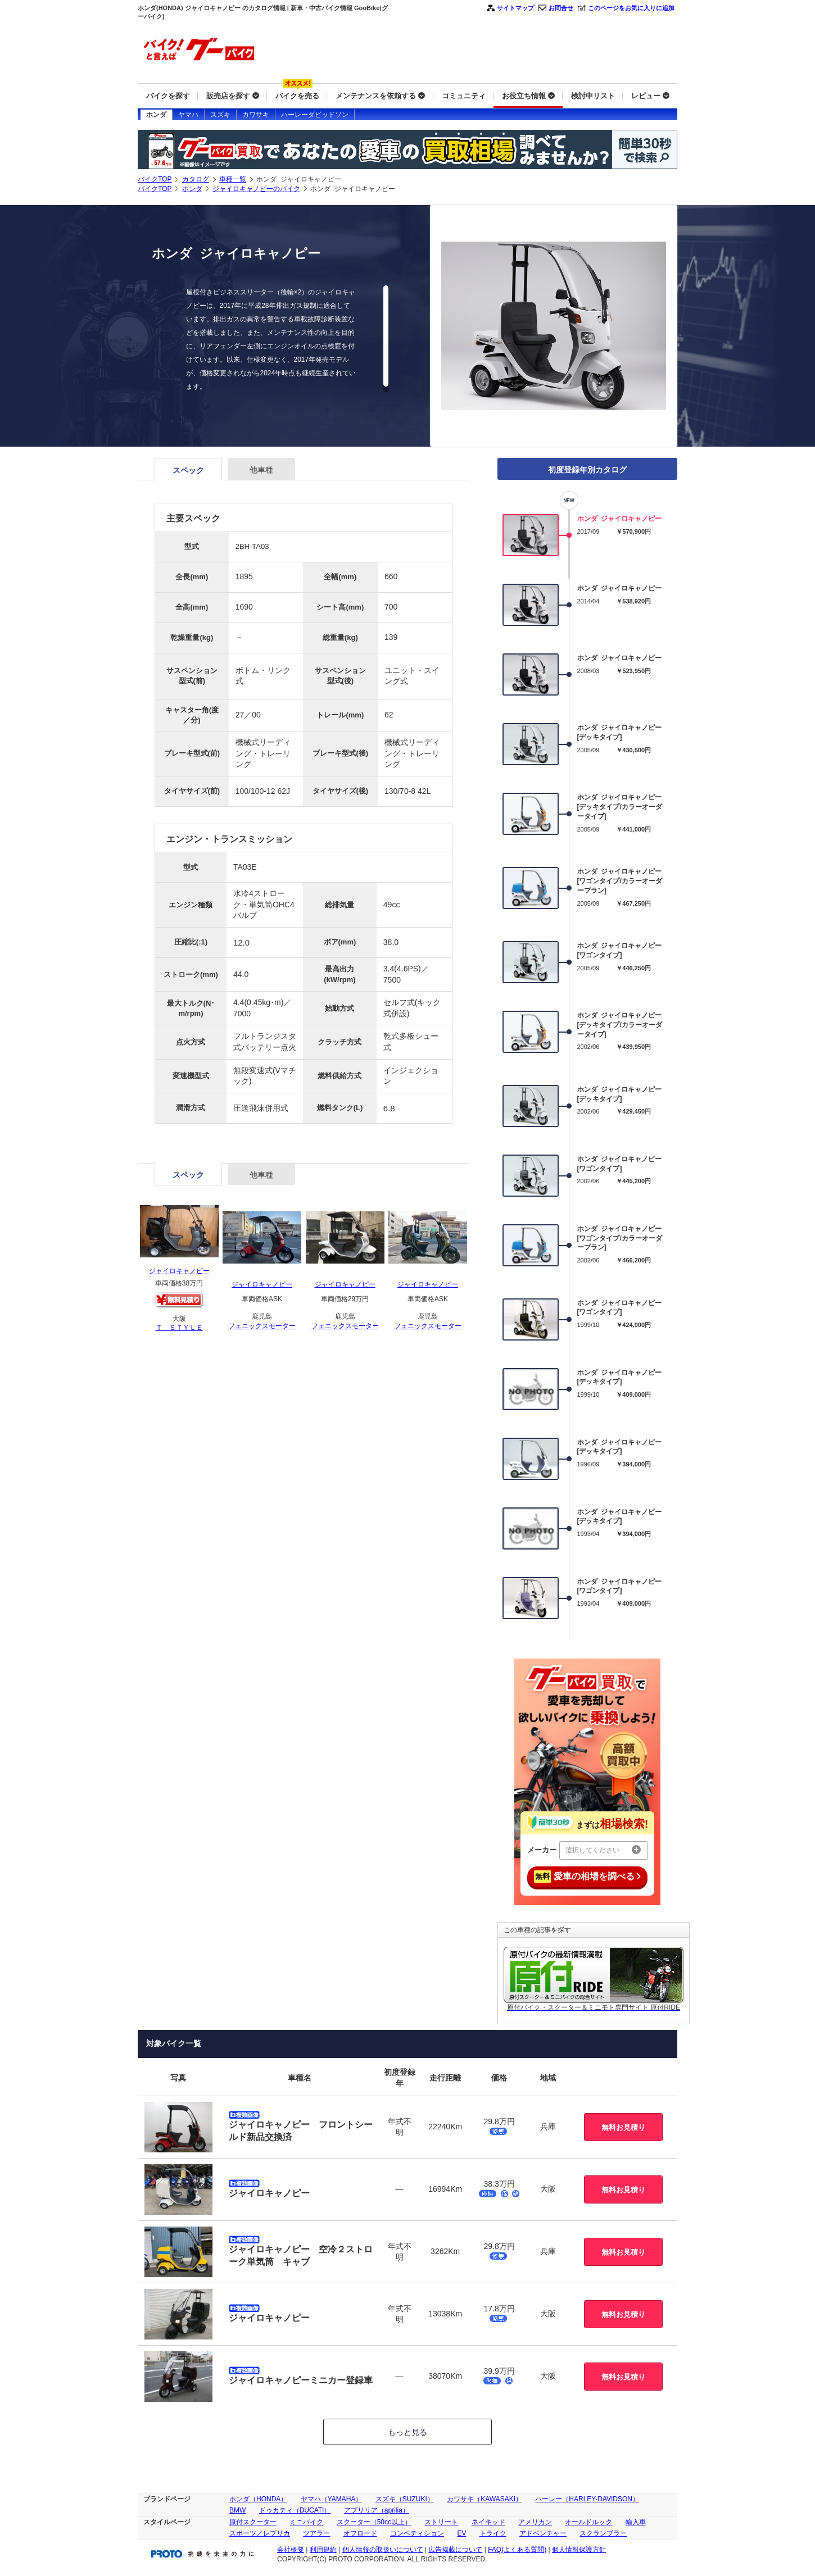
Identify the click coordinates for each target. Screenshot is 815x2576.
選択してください (603, 1849)
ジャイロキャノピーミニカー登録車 (301, 2380)
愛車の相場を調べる (587, 1876)
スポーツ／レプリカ (259, 2533)
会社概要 (290, 2550)
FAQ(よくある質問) (517, 2550)
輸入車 (636, 2522)
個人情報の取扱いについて (382, 2550)
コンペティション (417, 2533)
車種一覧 (232, 179)
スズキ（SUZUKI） (404, 2499)
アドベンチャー (543, 2533)
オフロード (360, 2533)
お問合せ (561, 7)
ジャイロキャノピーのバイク (256, 189)
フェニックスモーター (262, 1326)
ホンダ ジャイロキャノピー (619, 519)
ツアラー (316, 2533)
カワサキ (255, 115)
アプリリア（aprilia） (376, 2510)
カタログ (195, 179)
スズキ (220, 115)
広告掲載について (455, 2550)
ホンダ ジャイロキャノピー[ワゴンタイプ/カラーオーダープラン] (619, 880)
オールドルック (588, 2522)
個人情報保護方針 (579, 2550)
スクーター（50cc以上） (374, 2522)
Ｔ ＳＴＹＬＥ (179, 1328)
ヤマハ (188, 115)
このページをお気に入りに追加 (631, 7)
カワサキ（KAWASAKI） (484, 2499)
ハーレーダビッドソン (314, 115)
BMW (237, 2510)
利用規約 (323, 2550)
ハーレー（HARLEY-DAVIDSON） (587, 2499)
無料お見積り (623, 2127)
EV (461, 2533)
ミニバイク (306, 2522)
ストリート (441, 2522)
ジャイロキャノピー (179, 1271)
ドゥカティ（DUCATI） (295, 2510)
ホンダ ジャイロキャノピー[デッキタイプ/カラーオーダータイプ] (619, 806)
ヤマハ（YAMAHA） (332, 2499)
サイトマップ (515, 7)
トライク (492, 2533)
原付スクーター (253, 2522)
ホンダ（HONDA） (258, 2499)
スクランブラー (603, 2533)
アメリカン (535, 2522)
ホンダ (156, 115)
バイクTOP (154, 179)
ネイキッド (488, 2522)
